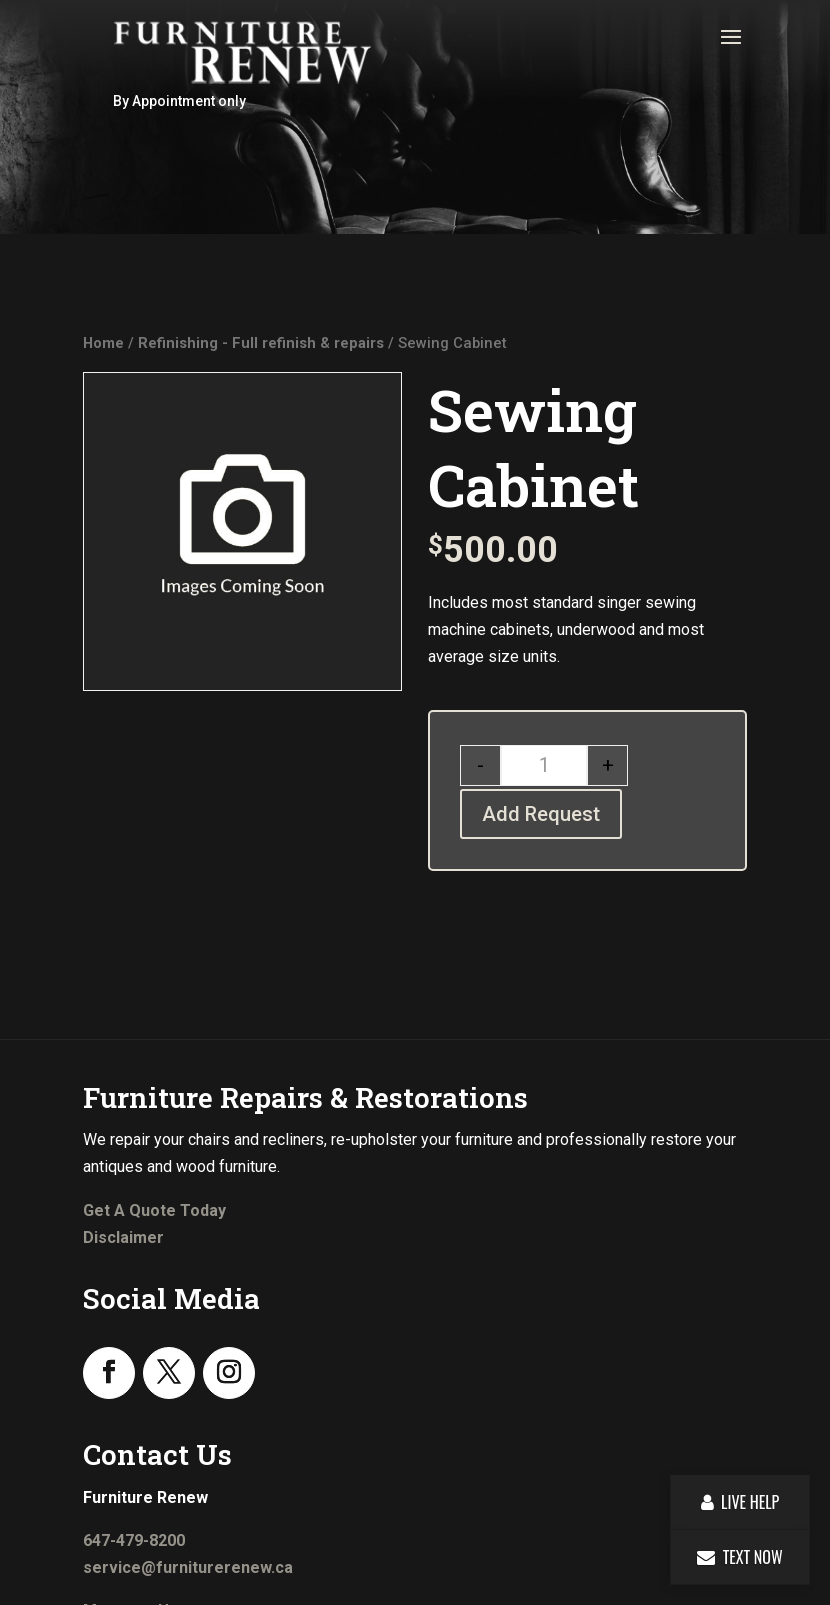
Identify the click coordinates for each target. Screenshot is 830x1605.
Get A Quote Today (154, 1210)
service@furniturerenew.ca (188, 1567)
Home (103, 343)
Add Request (541, 814)
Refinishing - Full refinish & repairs (261, 343)
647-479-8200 (134, 1540)
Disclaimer (123, 1237)
